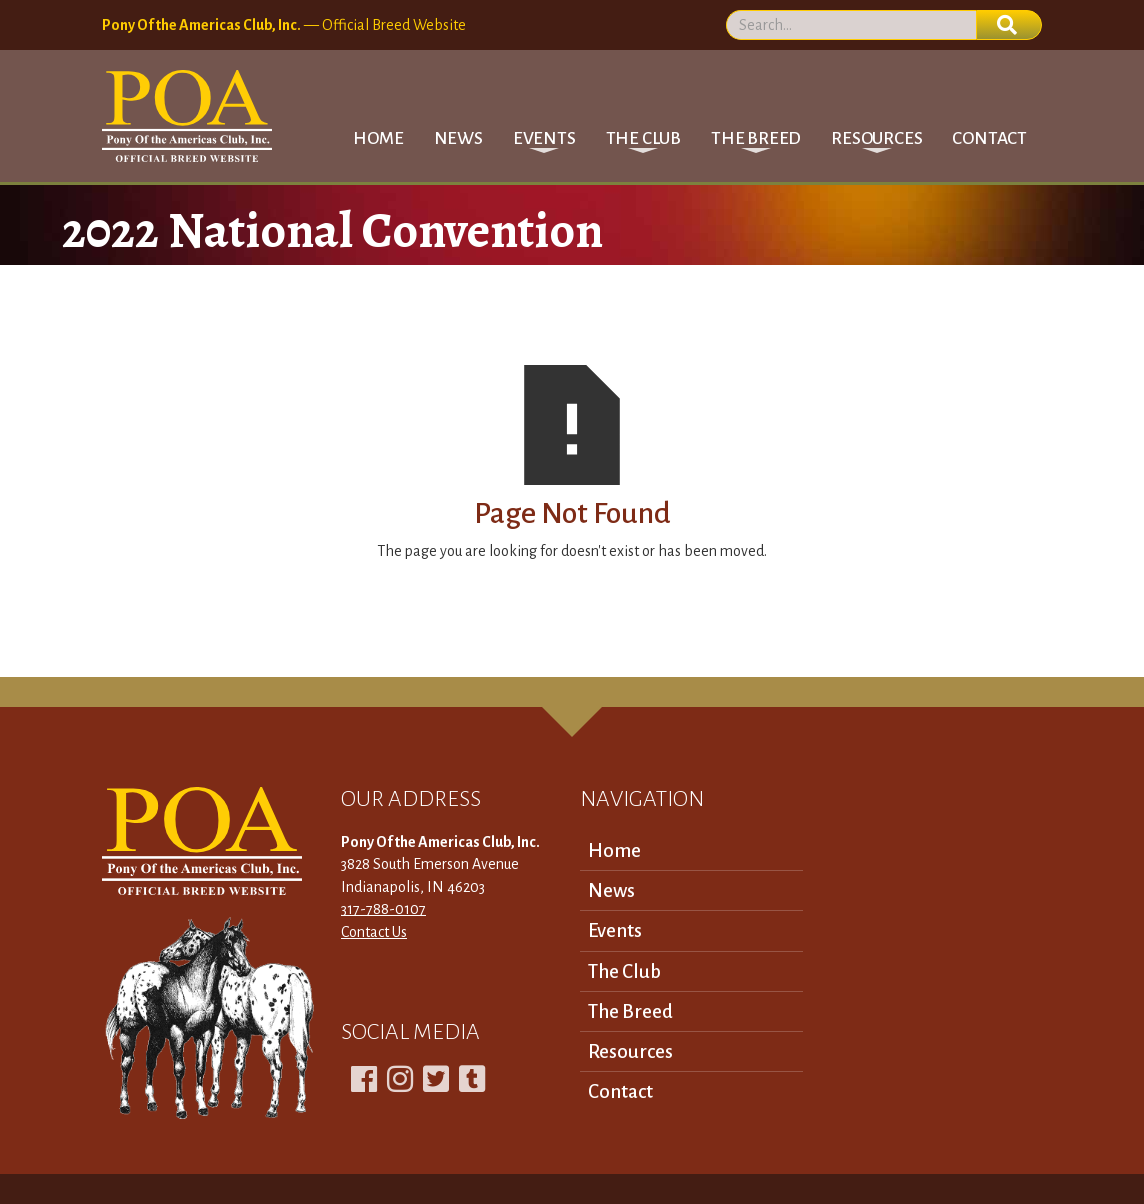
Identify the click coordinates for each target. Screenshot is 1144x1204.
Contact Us (374, 932)
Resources (630, 1051)
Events (615, 930)
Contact (989, 138)
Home (378, 138)
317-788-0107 (383, 909)
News (458, 138)
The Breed (630, 1011)
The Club (624, 971)
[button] (544, 138)
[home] (187, 116)
